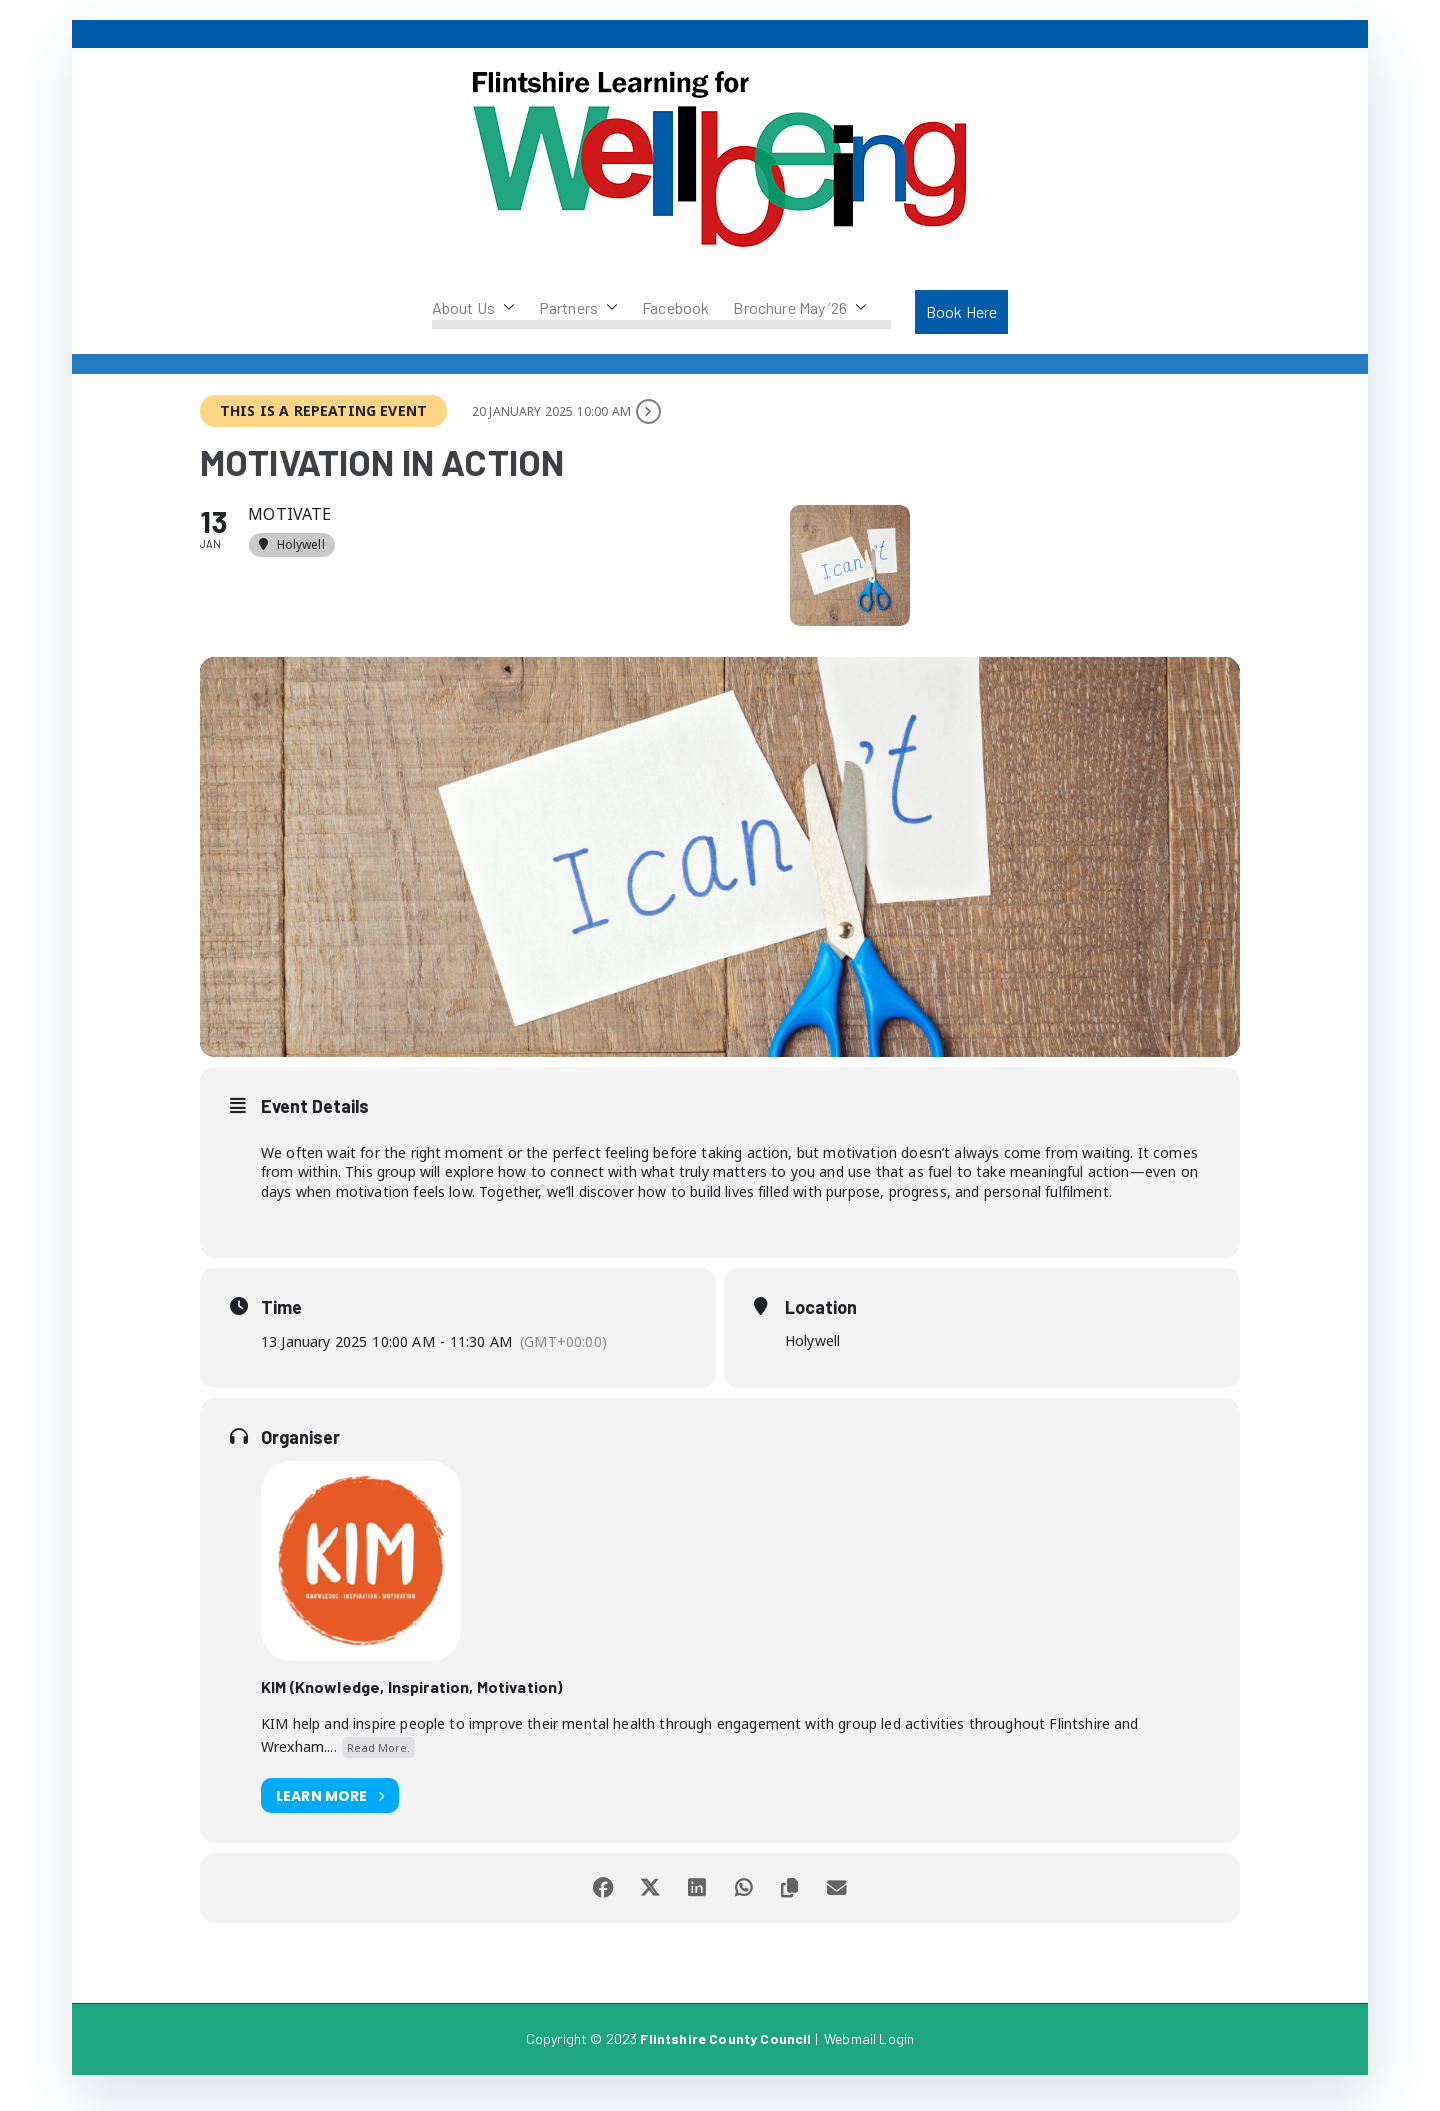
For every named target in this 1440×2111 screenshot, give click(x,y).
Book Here (961, 311)
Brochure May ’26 (800, 308)
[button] (505, 308)
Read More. (378, 1763)
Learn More (330, 1812)
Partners (578, 308)
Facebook (675, 307)
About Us (473, 308)
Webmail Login (869, 2055)
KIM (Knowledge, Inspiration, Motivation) (411, 1703)
